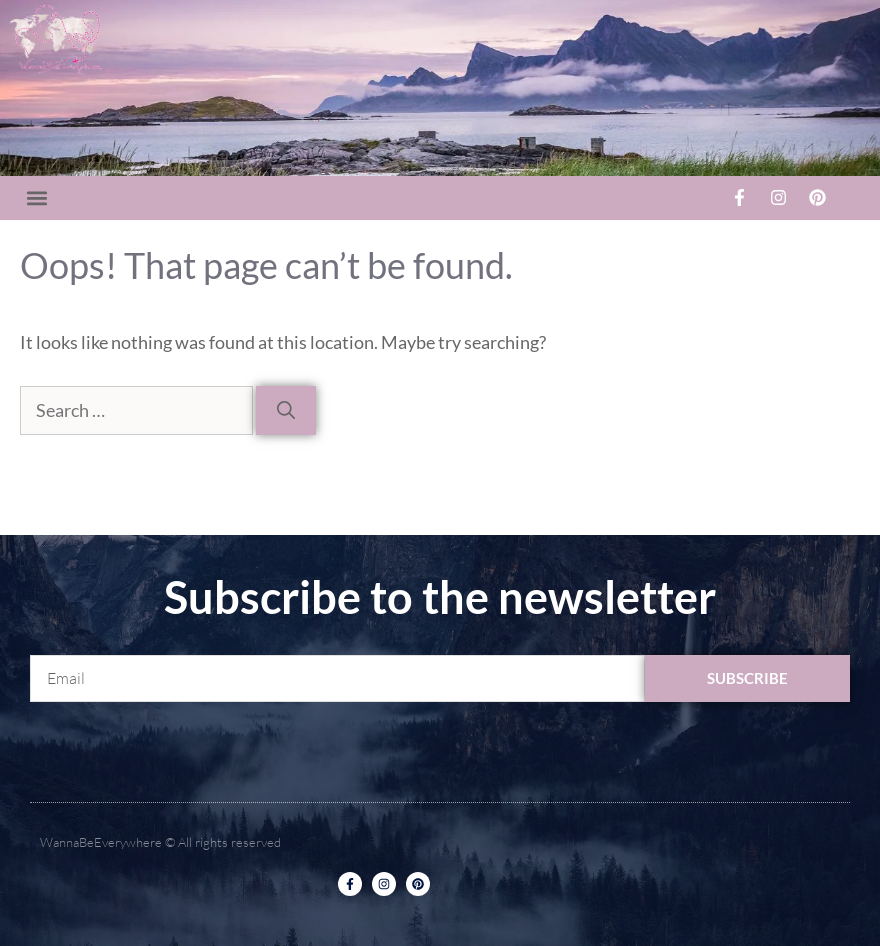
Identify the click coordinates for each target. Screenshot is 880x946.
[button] (36, 197)
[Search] (286, 410)
